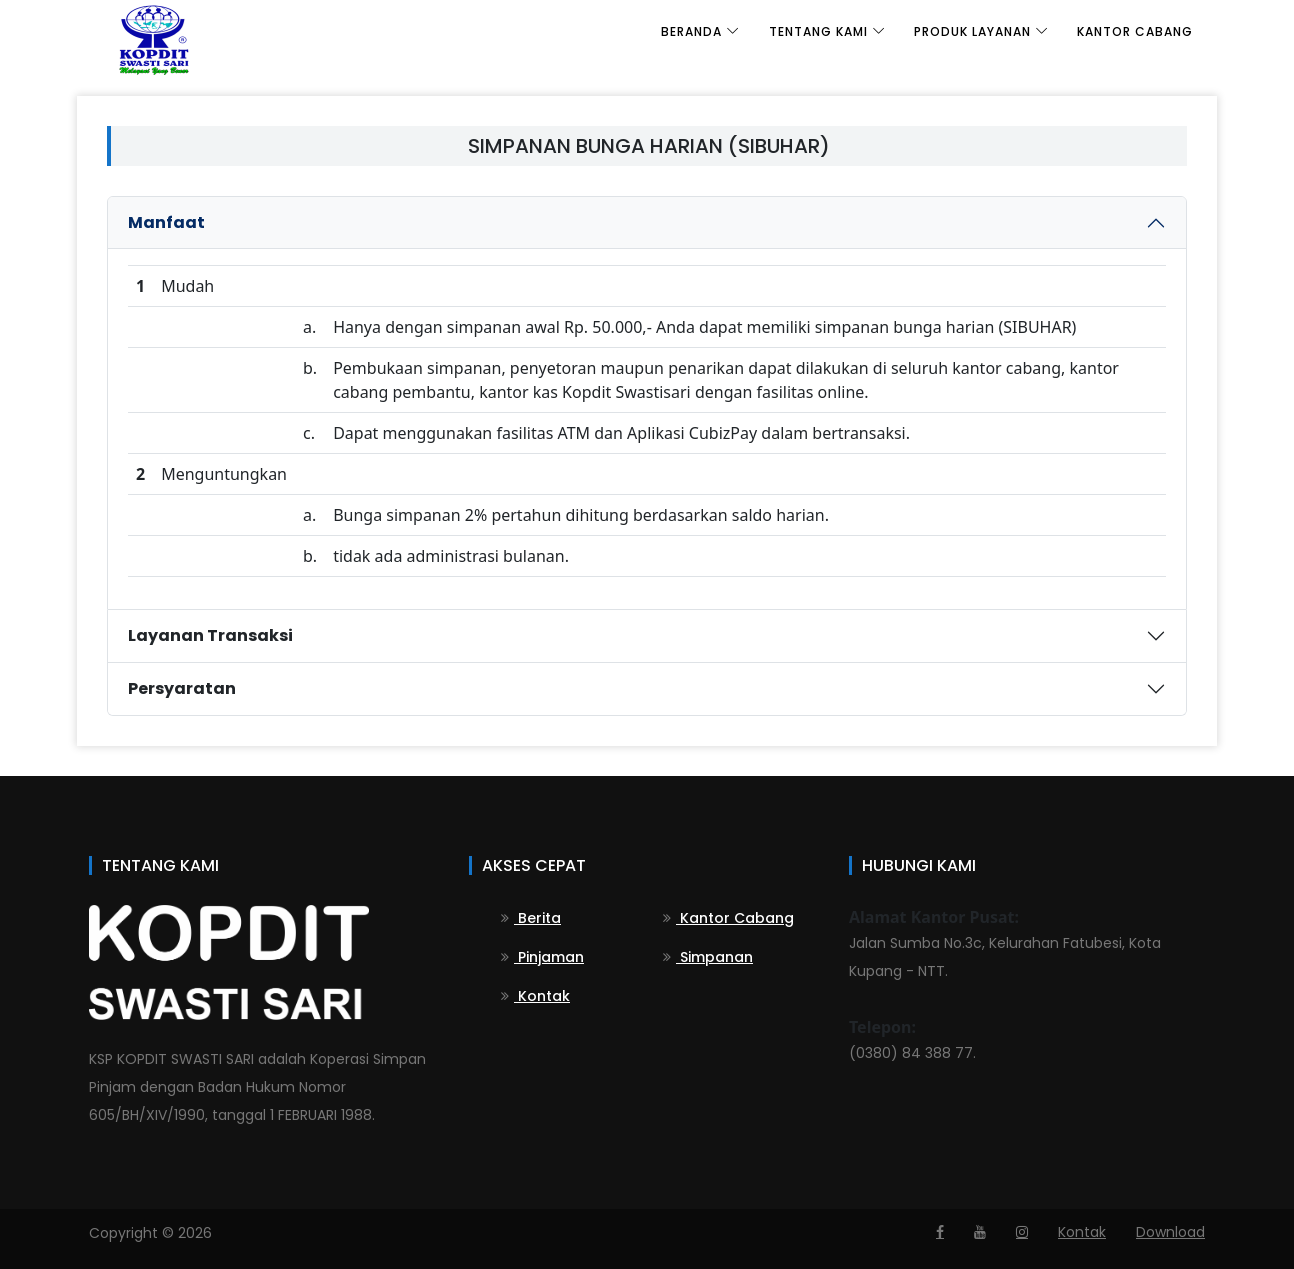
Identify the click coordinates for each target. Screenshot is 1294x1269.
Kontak (535, 996)
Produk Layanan (972, 31)
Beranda (691, 31)
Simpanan (708, 957)
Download (1170, 1232)
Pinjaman (542, 957)
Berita (531, 918)
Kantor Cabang (1135, 31)
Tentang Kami (818, 31)
